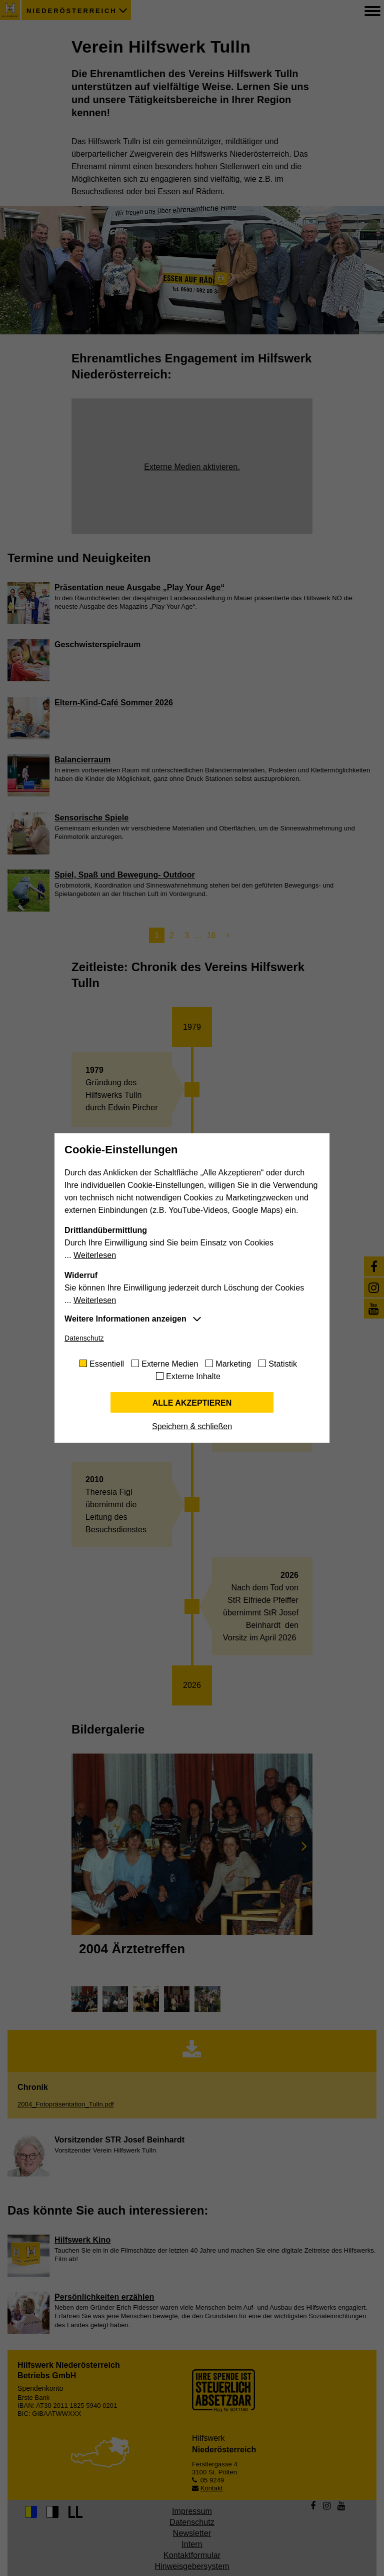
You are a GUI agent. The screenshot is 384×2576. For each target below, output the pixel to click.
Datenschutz (84, 1338)
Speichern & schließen (192, 1426)
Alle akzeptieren (192, 1403)
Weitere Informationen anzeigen (125, 1319)
